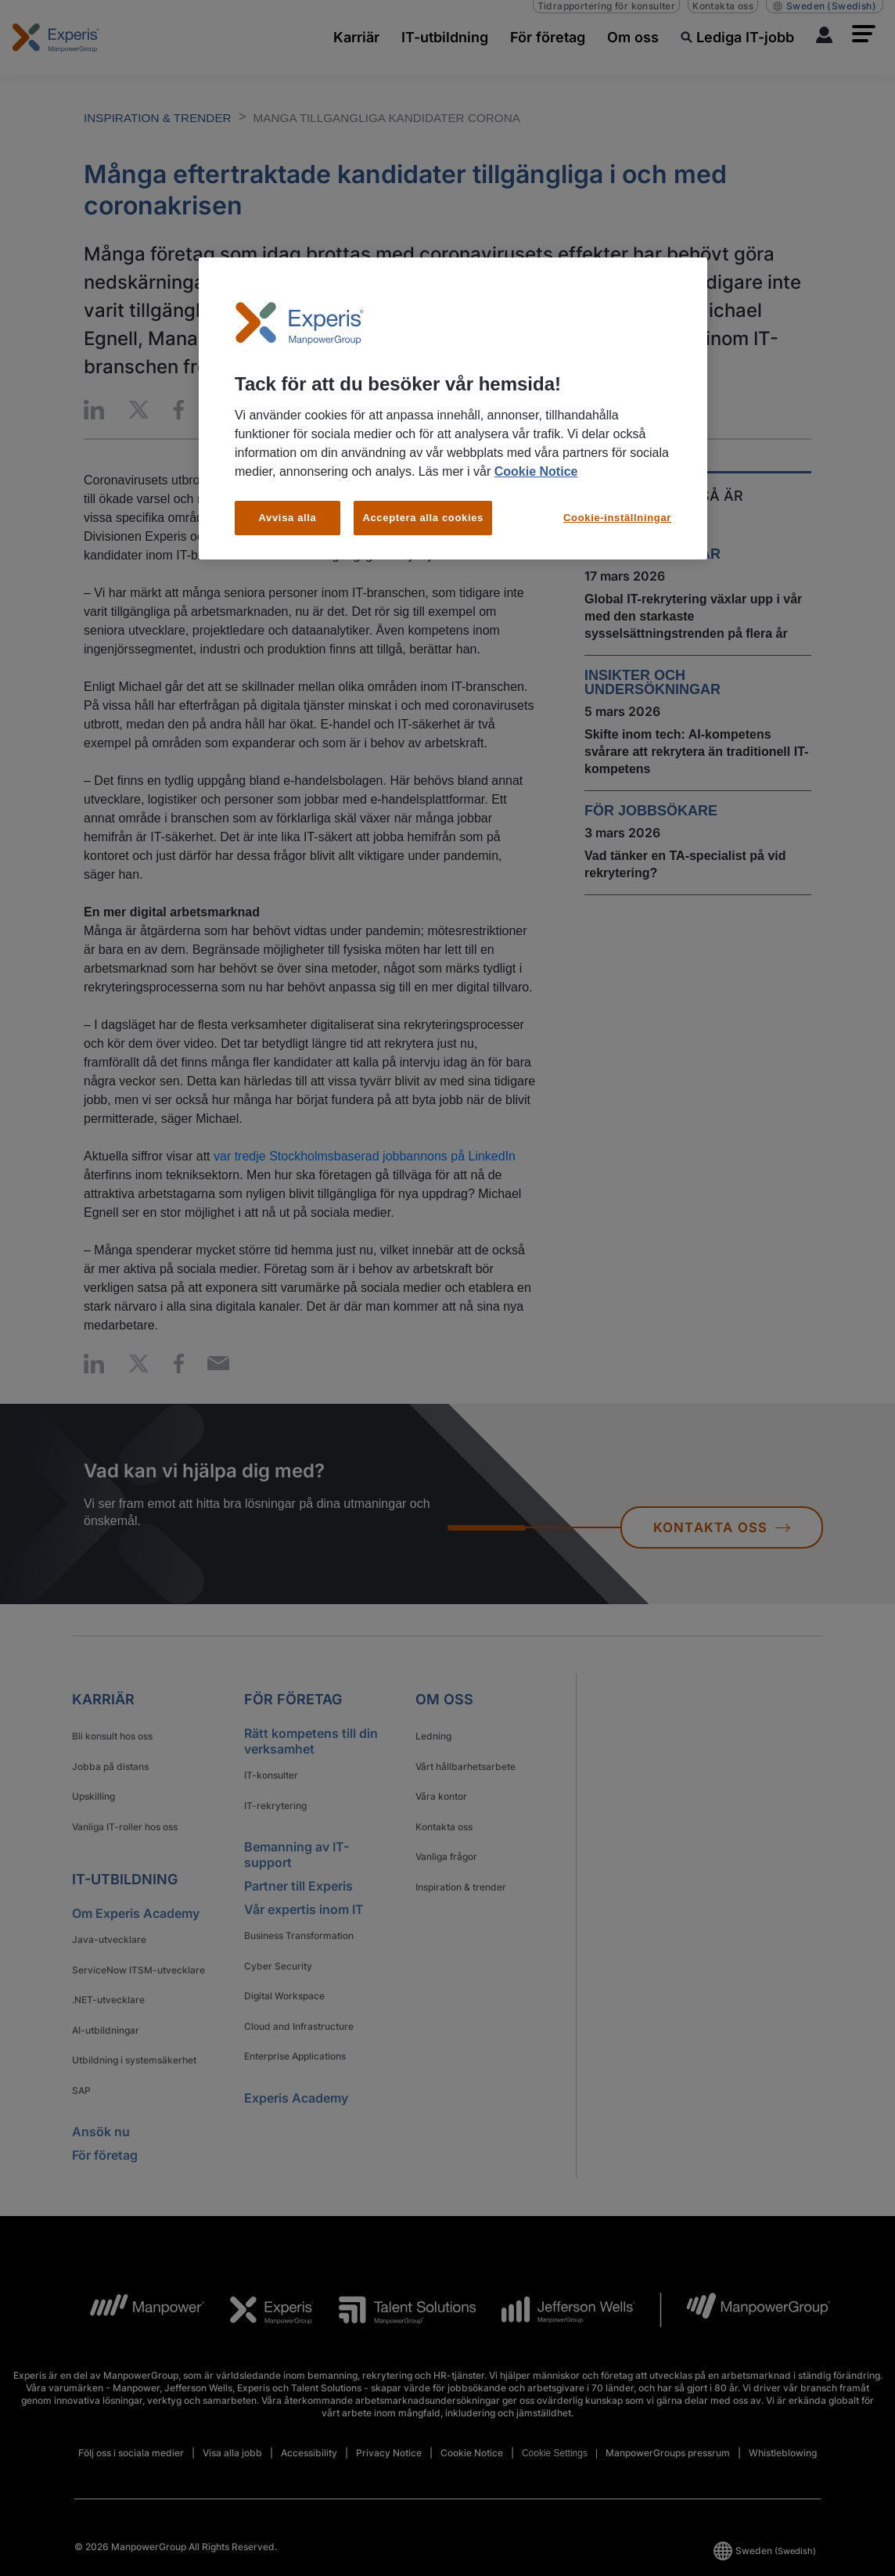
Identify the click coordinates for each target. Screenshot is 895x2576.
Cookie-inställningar (617, 517)
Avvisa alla (288, 517)
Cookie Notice (536, 471)
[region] (453, 408)
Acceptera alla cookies (422, 517)
